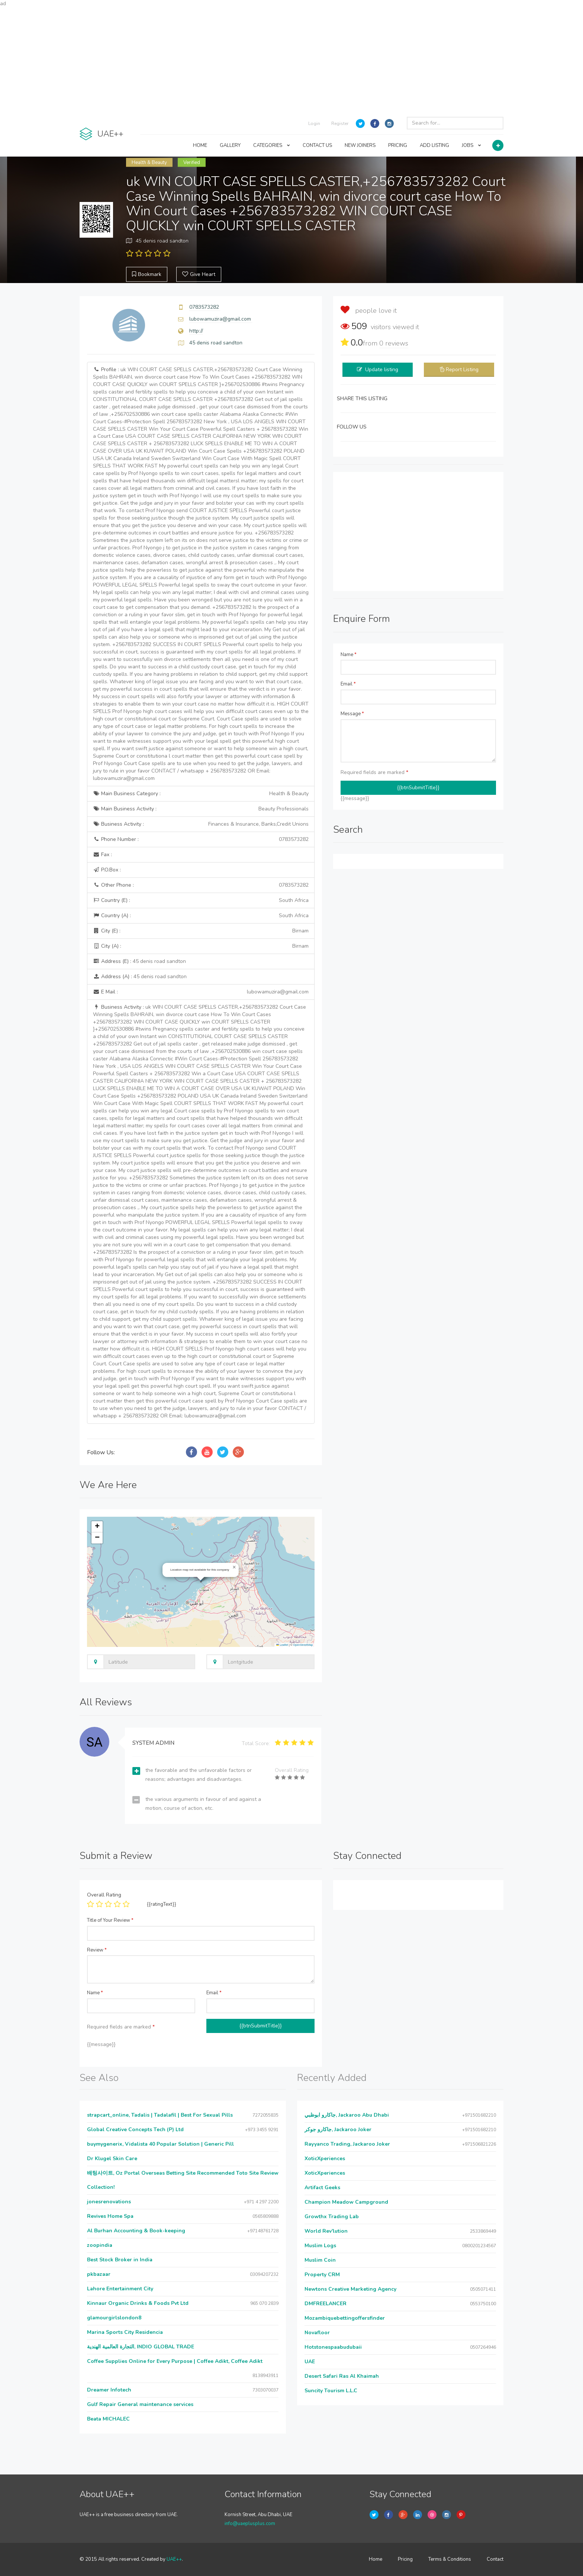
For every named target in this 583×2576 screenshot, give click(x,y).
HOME (200, 145)
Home (375, 2559)
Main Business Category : (201, 793)
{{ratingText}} (161, 1904)
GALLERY (230, 145)
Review (97, 1950)
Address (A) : (140, 976)
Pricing (405, 2559)
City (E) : (201, 931)
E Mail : (201, 992)
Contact (495, 2559)
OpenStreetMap (303, 1645)
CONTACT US (317, 145)
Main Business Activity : (201, 809)
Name (349, 654)
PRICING (397, 145)
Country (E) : (201, 900)
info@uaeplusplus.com (250, 2523)
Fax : (102, 854)
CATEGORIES (271, 145)
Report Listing (462, 369)
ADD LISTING (434, 145)
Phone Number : (201, 839)
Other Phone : (201, 885)
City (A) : (201, 946)
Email (348, 684)
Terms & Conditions (449, 2559)
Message (352, 713)
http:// (196, 330)
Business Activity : (201, 824)
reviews (393, 343)
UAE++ (174, 2559)
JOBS (471, 145)
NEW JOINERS (360, 145)
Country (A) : (201, 915)
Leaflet (282, 1645)
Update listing (381, 369)
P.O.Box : (107, 869)
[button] (234, 1567)
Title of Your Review (110, 1920)
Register (339, 123)
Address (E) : (139, 961)
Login (314, 123)
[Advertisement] (291, 59)
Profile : (201, 574)
